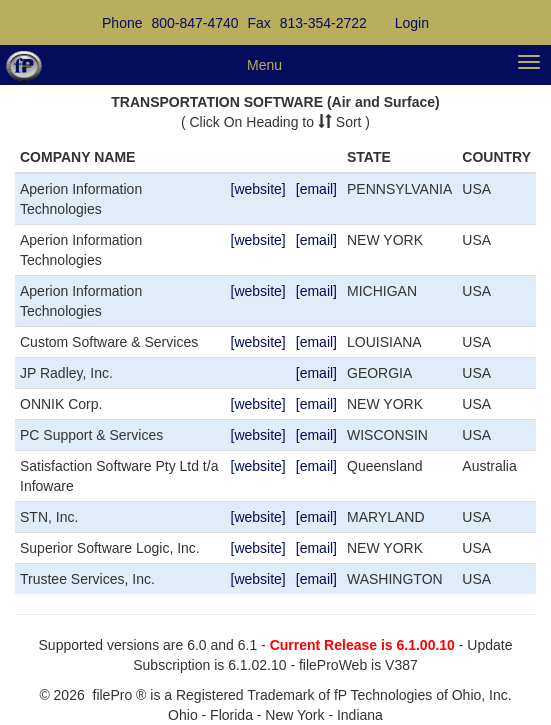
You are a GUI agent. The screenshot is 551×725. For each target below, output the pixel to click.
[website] (258, 189)
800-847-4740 (194, 23)
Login (412, 23)
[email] (316, 189)
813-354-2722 (323, 23)
